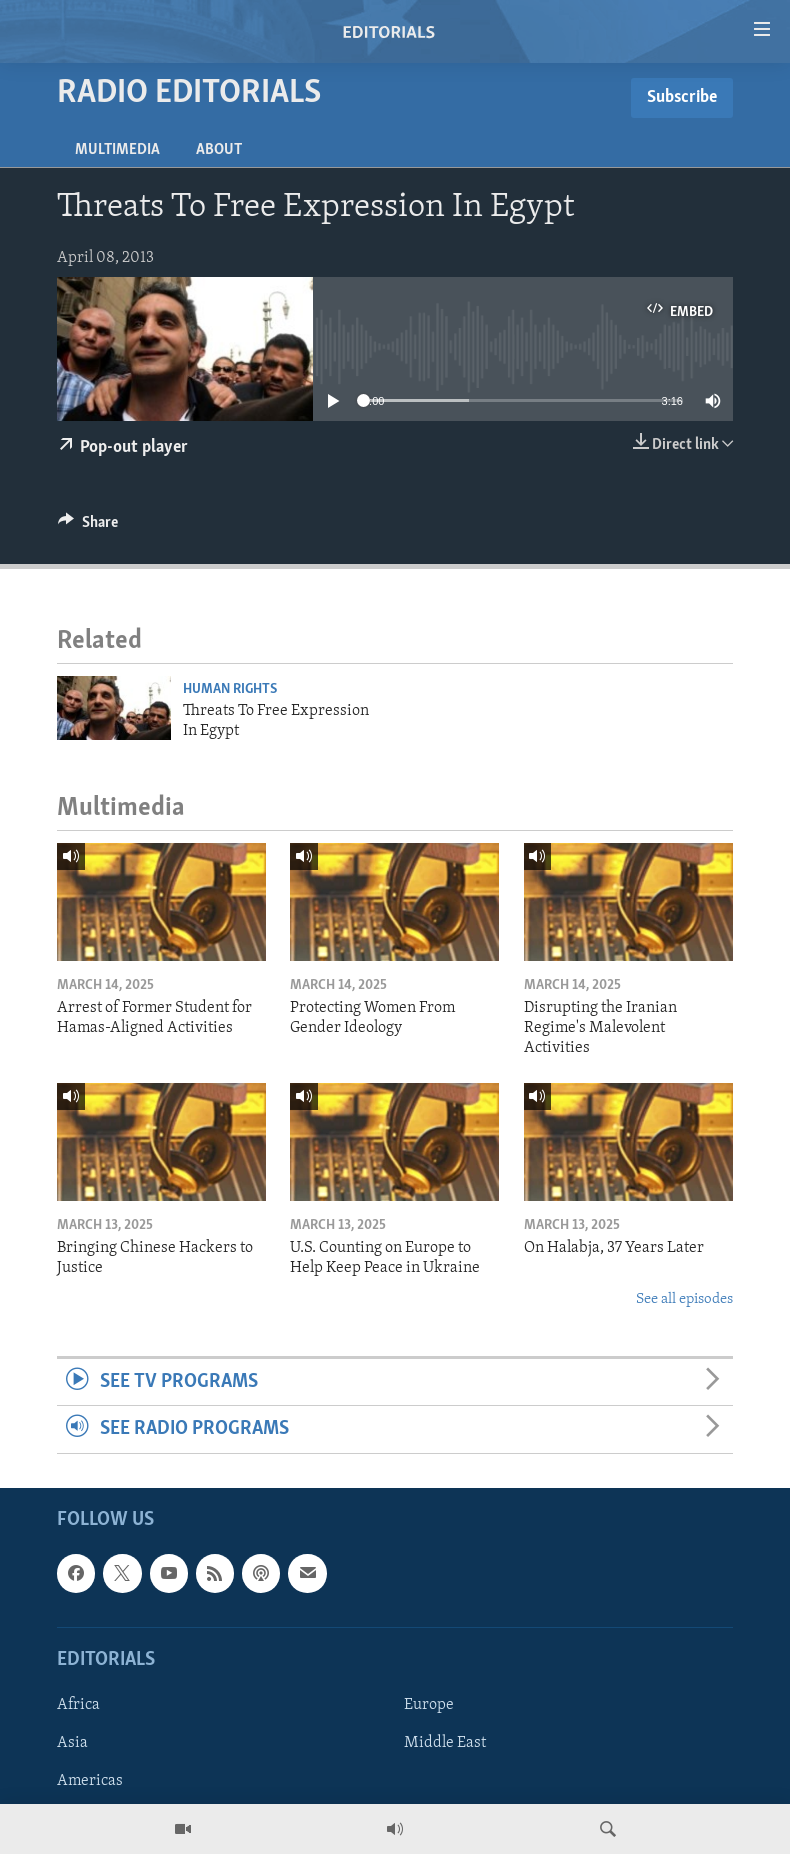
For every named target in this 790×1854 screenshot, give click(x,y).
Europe (429, 1705)
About (219, 150)
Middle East (445, 1743)
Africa (78, 1705)
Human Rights (230, 689)
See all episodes (684, 1299)
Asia (72, 1743)
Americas (90, 1781)
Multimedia (117, 150)
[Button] (88, 527)
